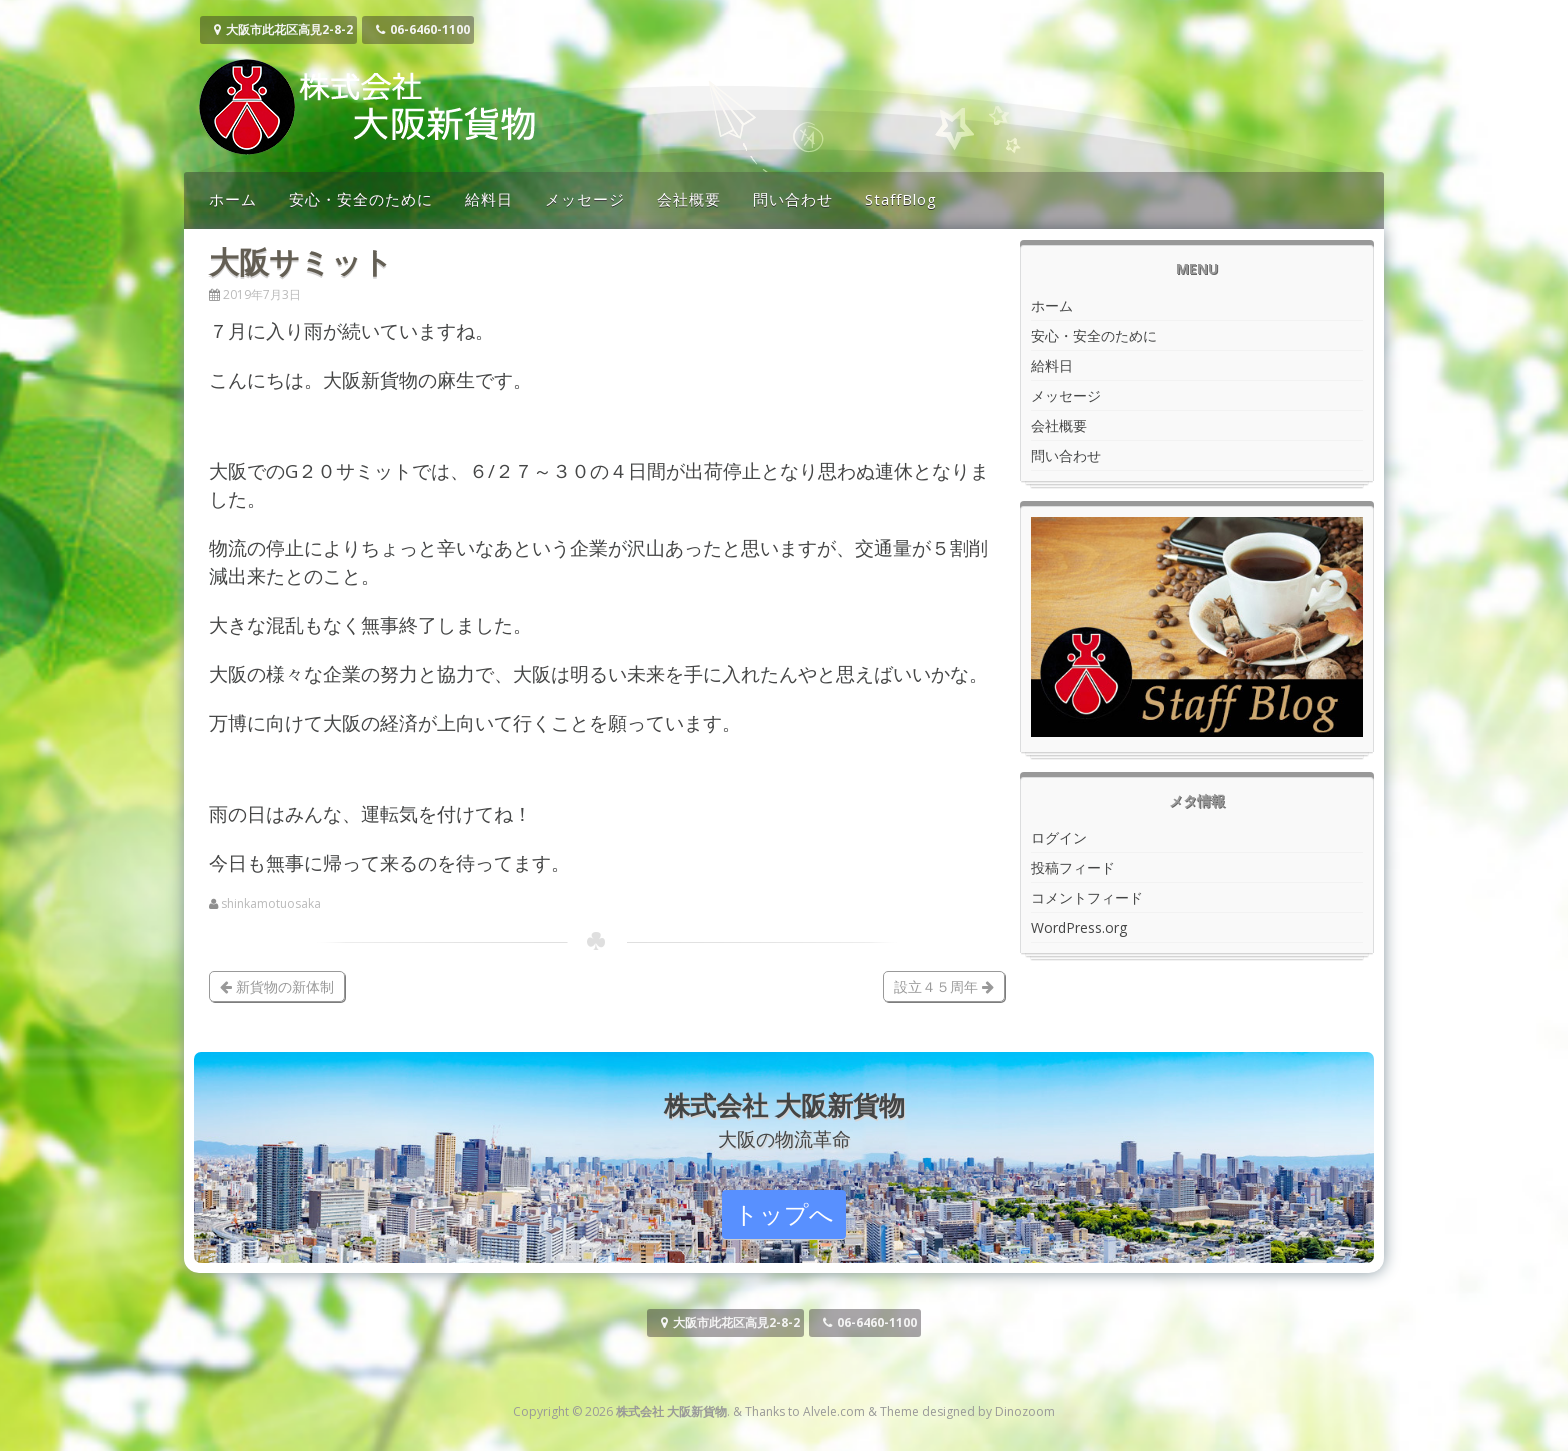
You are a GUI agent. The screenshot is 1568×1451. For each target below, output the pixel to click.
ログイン (1059, 837)
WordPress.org (1079, 927)
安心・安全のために (361, 199)
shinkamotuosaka (271, 904)
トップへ (784, 1213)
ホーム (233, 199)
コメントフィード (1087, 897)
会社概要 (689, 199)
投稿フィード (1073, 867)
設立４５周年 (944, 986)
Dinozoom (1025, 1411)
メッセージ (585, 199)
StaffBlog (901, 199)
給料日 (489, 199)
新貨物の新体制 (277, 986)
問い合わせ (793, 199)
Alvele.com (834, 1411)
